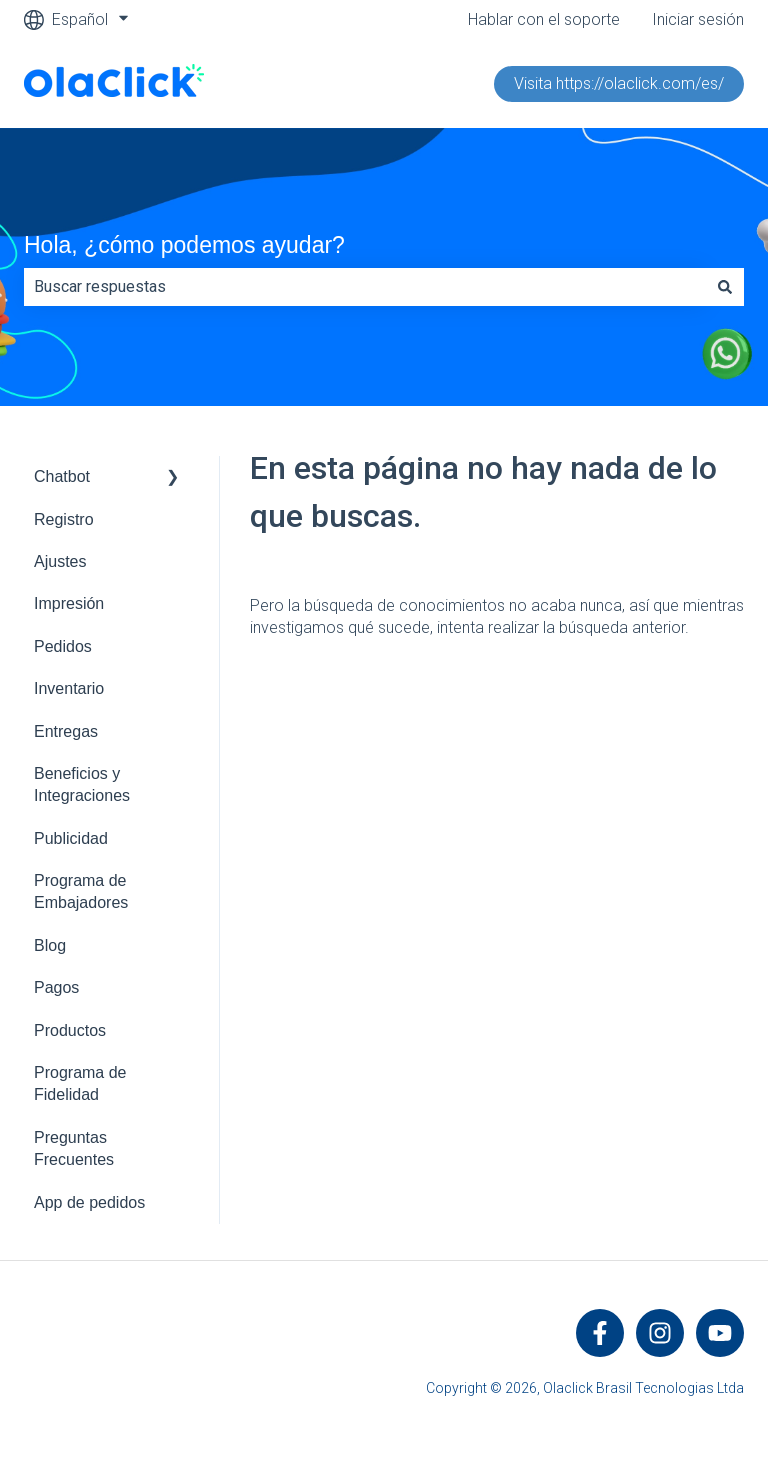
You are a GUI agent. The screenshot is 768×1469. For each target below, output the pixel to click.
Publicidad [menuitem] (71, 838)
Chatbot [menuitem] (62, 476)
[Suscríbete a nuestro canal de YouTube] (720, 1333)
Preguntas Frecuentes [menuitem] (74, 1148)
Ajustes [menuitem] (60, 561)
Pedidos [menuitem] (63, 646)
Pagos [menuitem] (56, 987)
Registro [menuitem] (64, 519)
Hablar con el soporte (544, 19)
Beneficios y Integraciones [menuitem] (82, 784)
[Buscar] (725, 287)
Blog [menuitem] (50, 945)
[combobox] (365, 287)
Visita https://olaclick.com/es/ (619, 83)
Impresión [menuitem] (69, 603)
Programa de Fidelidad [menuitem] (80, 1083)
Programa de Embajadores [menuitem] (81, 891)
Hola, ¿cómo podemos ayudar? (184, 245)
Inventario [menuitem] (69, 688)
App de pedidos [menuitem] (89, 1202)
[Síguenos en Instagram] (660, 1333)
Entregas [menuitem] (66, 731)
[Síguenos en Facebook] (600, 1333)
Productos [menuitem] (70, 1030)
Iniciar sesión (698, 19)
